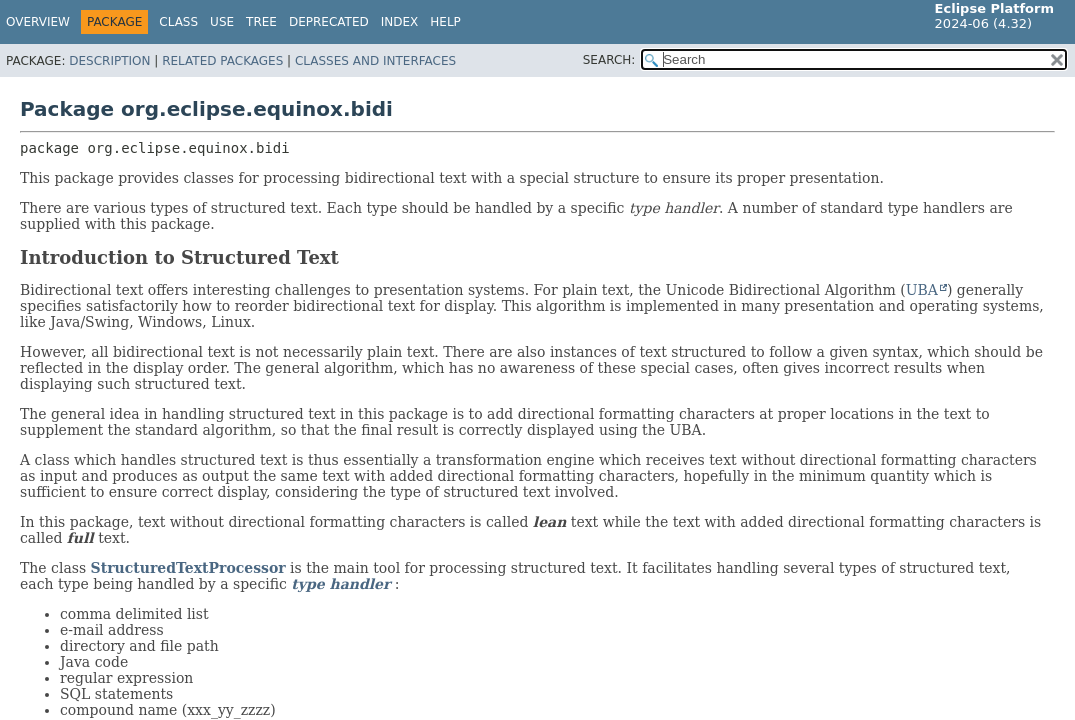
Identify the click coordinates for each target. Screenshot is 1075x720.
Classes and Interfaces (375, 61)
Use (222, 22)
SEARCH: (609, 60)
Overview (38, 22)
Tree (261, 22)
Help (445, 22)
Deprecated (329, 22)
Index (400, 22)
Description (109, 61)
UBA (922, 290)
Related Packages (222, 61)
